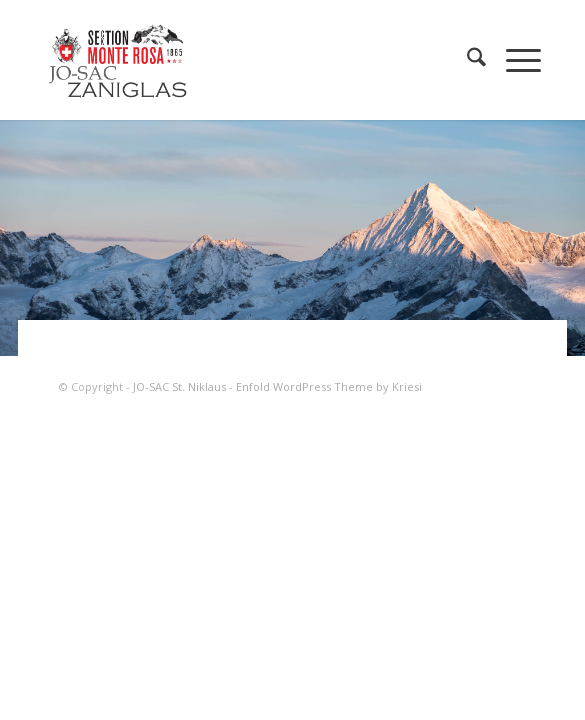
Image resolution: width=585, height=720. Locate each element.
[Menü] (513, 60)
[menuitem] (466, 60)
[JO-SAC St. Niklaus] (243, 60)
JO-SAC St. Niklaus (179, 386)
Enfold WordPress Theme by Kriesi (329, 386)
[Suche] (466, 60)
